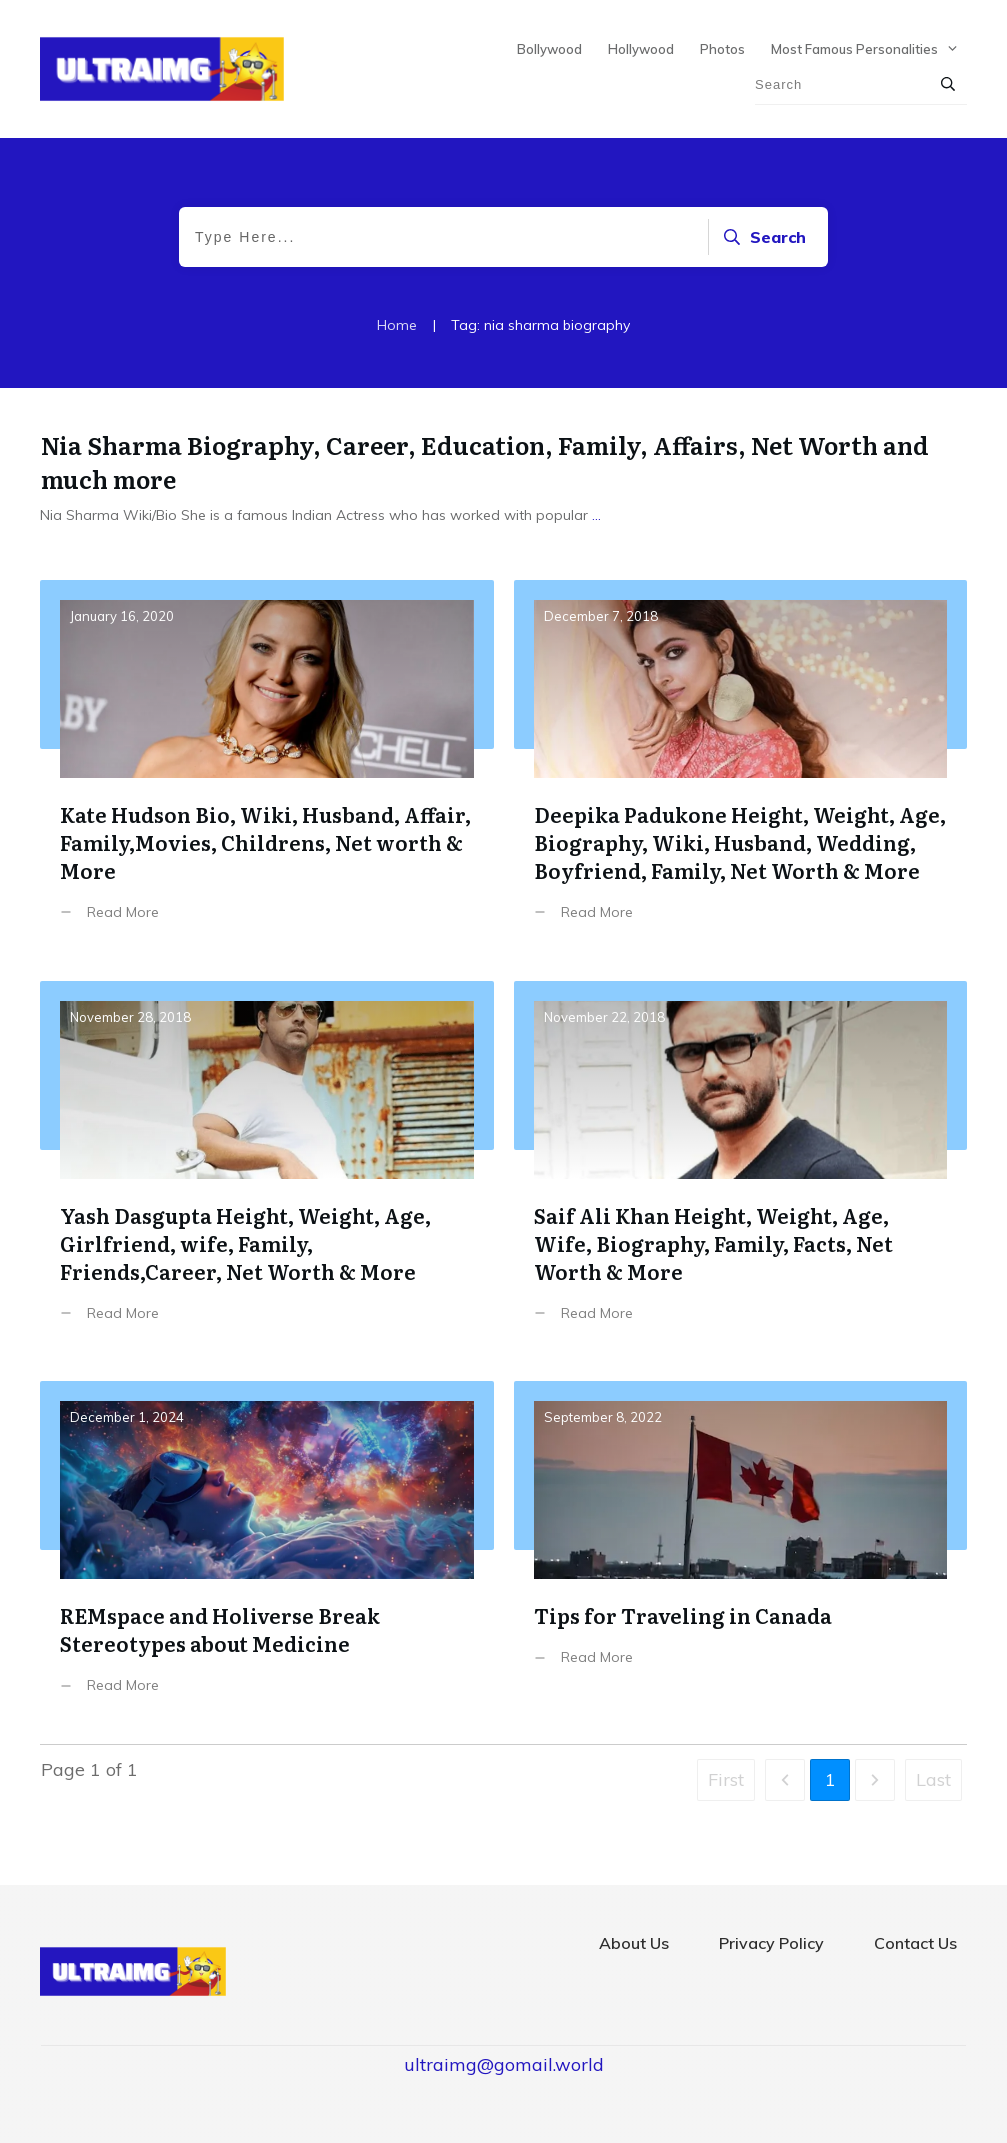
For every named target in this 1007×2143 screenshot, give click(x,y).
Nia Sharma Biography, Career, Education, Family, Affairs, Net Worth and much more (485, 461)
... (596, 515)
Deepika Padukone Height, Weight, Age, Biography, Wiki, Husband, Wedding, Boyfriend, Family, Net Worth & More (741, 765)
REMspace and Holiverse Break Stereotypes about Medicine (267, 1552)
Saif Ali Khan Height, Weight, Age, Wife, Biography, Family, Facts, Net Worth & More (741, 1166)
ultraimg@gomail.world (504, 2064)
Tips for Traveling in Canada (741, 1552)
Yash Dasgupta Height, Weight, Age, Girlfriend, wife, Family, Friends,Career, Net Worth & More (267, 1166)
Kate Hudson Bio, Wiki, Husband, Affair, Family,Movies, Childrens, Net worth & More (267, 765)
